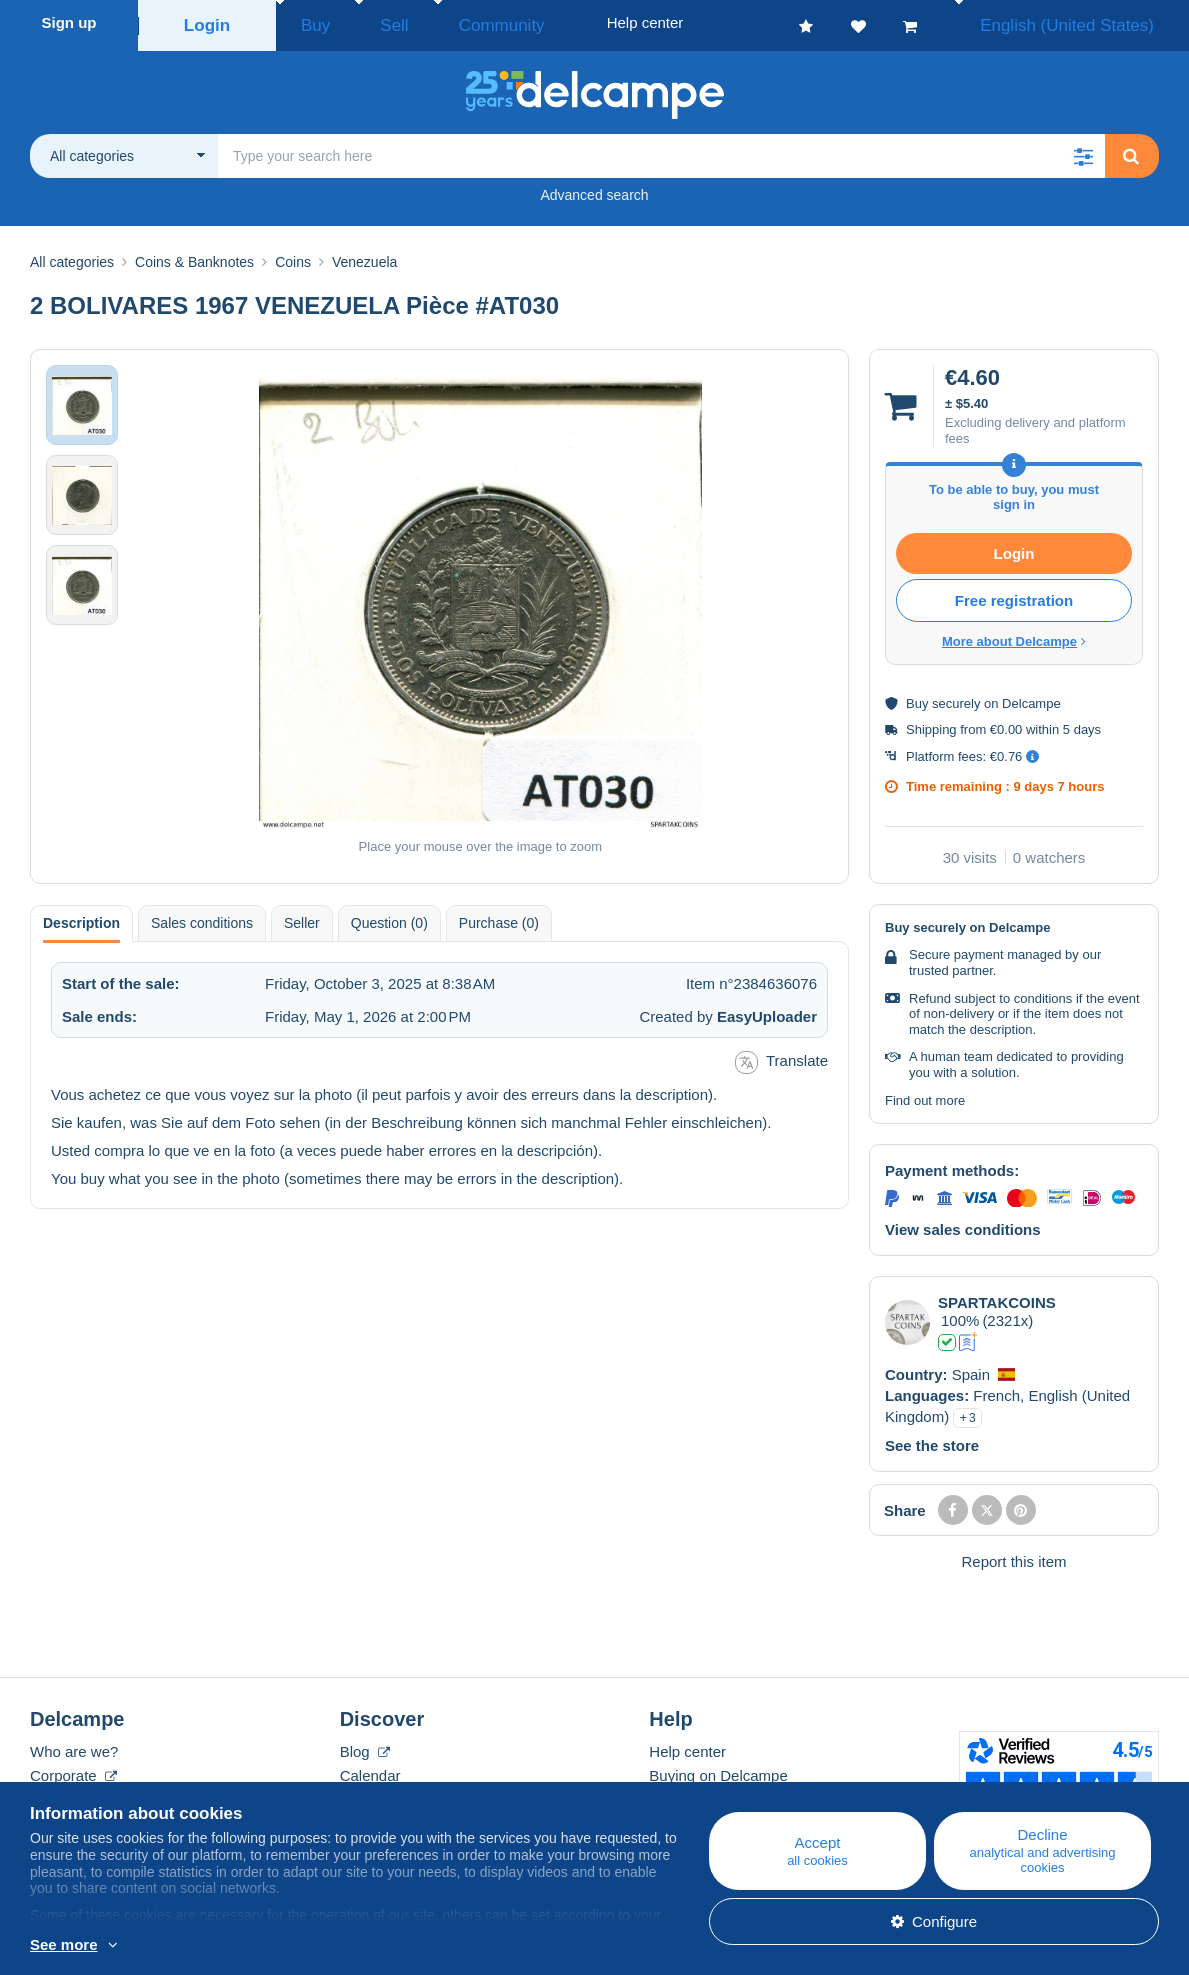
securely (956, 697)
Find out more (925, 1094)
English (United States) (1087, 22)
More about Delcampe (1014, 635)
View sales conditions (963, 1223)
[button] (1083, 150)
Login (207, 22)
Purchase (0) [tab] (499, 917)
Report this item (1013, 1555)
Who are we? (74, 1745)
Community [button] (455, 22)
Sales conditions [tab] (202, 917)
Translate (781, 1056)
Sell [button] (369, 22)
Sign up (69, 22)
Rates (49, 1793)
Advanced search (594, 189)
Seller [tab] (302, 917)
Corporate (73, 1769)
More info (143, 1946)
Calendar (370, 1769)
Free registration (1014, 594)
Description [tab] (81, 917)
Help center (687, 1745)
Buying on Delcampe (718, 1769)
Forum (361, 1793)
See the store (932, 1439)
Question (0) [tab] (389, 917)
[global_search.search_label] (661, 150)
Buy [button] (309, 22)
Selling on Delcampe (718, 1793)
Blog (365, 1745)
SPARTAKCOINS (997, 1296)
